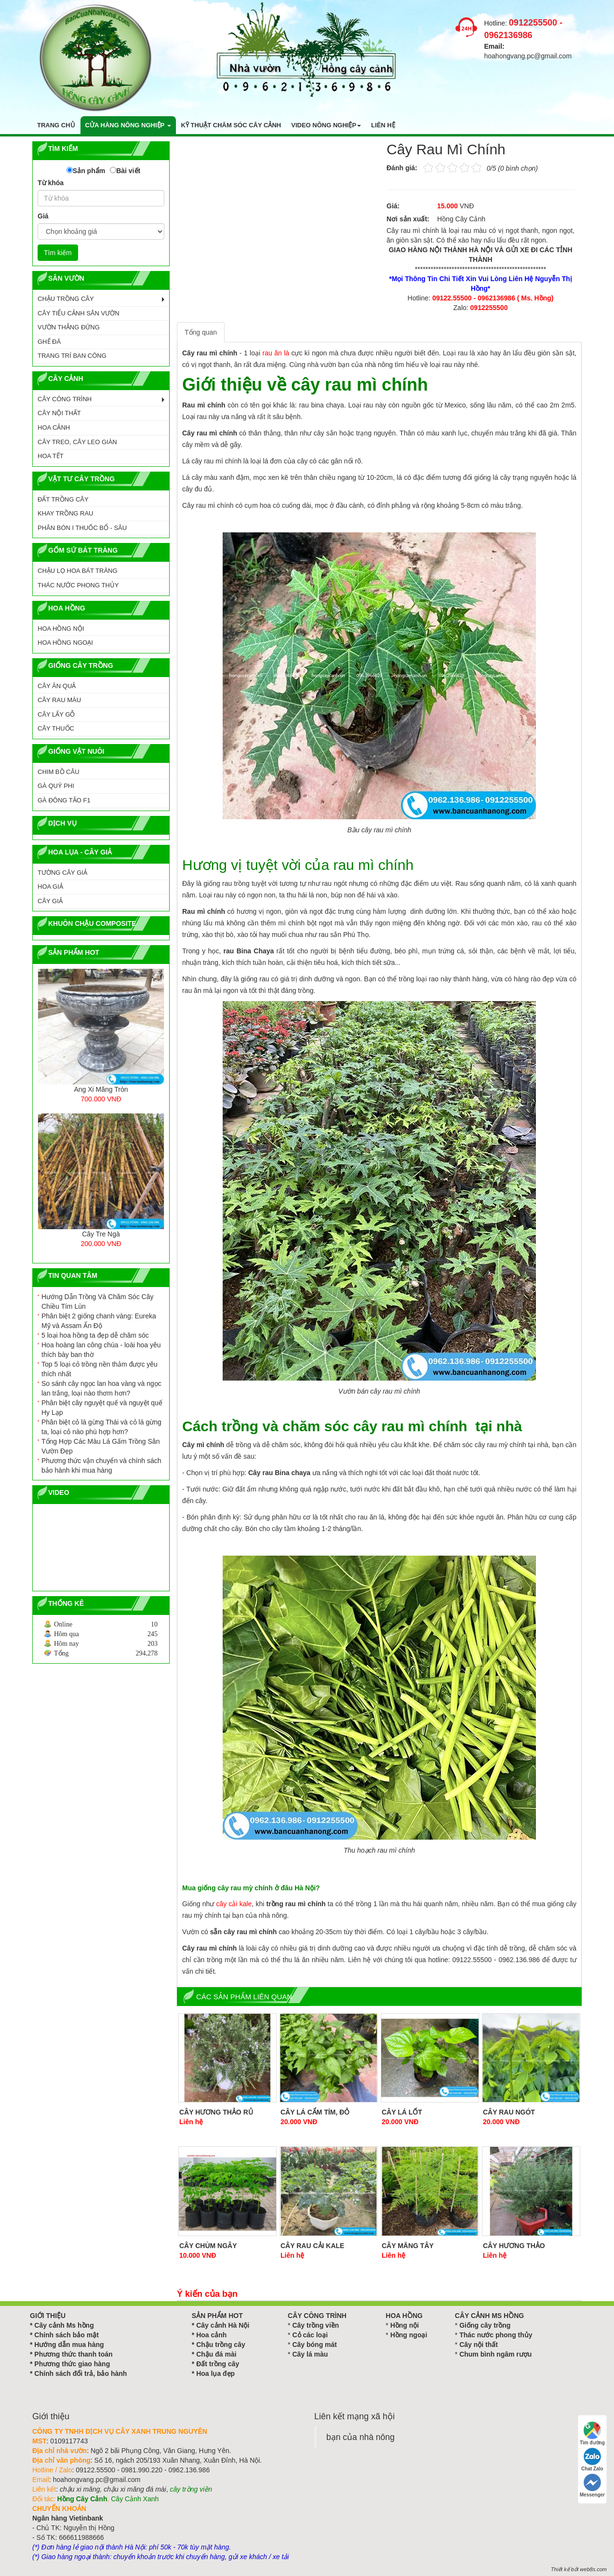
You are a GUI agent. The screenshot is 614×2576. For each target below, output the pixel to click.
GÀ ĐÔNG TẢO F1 (64, 800)
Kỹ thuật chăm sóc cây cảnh (231, 125)
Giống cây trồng (484, 2325)
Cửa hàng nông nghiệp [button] (128, 125)
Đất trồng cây (217, 2364)
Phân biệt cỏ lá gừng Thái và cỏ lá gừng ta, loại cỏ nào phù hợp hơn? (101, 1427)
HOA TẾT (51, 456)
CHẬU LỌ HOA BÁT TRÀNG (78, 570)
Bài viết (128, 171)
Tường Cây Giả (62, 872)
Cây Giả (50, 901)
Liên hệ (383, 125)
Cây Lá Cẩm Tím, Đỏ (314, 2112)
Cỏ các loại (310, 2335)
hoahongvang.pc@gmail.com (528, 56)
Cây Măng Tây (408, 2246)
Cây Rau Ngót (509, 2112)
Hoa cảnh (211, 2335)
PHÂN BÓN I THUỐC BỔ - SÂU (82, 527)
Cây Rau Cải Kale (312, 2246)
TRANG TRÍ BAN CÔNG (72, 355)
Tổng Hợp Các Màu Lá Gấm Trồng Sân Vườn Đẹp (100, 1446)
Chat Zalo (592, 2459)
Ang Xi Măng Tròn (101, 1089)
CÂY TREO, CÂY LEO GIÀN (77, 442)
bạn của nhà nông (360, 2437)
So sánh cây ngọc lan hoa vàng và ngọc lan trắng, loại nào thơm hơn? (101, 1388)
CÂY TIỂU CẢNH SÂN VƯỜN (79, 313)
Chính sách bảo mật (66, 2335)
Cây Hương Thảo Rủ (216, 2112)
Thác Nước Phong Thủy (78, 585)
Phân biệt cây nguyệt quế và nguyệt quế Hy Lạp (101, 1407)
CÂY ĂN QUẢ (57, 686)
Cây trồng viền (315, 2325)
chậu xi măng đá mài (135, 2489)
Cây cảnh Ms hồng (63, 2325)
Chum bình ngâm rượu (495, 2354)
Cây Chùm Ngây (208, 2246)
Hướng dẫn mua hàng (69, 2344)
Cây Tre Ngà (101, 1234)
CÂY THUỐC (56, 728)
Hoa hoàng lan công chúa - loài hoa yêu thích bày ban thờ (101, 1349)
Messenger (592, 2485)
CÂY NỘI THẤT (59, 413)
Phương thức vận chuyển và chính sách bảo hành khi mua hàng (101, 1465)
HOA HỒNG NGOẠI (65, 642)
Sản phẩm (89, 171)
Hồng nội (404, 2325)
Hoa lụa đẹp (215, 2373)
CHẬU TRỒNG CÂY (66, 298)
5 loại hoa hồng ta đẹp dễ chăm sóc (95, 1335)
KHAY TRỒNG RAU (65, 513)
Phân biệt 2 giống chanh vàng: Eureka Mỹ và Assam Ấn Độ (98, 1320)
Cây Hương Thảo (514, 2246)
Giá (43, 216)
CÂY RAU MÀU (59, 700)
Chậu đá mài (216, 2354)
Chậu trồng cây (220, 2344)
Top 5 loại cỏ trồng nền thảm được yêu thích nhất (99, 1369)
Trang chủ (56, 125)
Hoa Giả (50, 886)
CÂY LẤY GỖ (56, 714)
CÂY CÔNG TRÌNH (65, 399)
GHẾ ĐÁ (49, 341)
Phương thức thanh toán (73, 2354)
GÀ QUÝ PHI (56, 785)
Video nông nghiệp (326, 125)
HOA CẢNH (54, 427)
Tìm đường (592, 2433)
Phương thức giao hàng (72, 2364)
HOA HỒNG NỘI (61, 628)
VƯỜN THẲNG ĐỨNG (69, 327)
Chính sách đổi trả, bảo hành (80, 2373)
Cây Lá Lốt (402, 2112)
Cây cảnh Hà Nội (222, 2325)
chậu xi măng (80, 2489)
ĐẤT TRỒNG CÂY (63, 499)
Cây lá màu (310, 2354)
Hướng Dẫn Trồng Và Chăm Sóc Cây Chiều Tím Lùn (97, 1301)
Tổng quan (201, 332)
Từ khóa (51, 183)
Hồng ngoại (408, 2335)
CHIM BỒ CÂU (59, 771)
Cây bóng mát (314, 2344)
